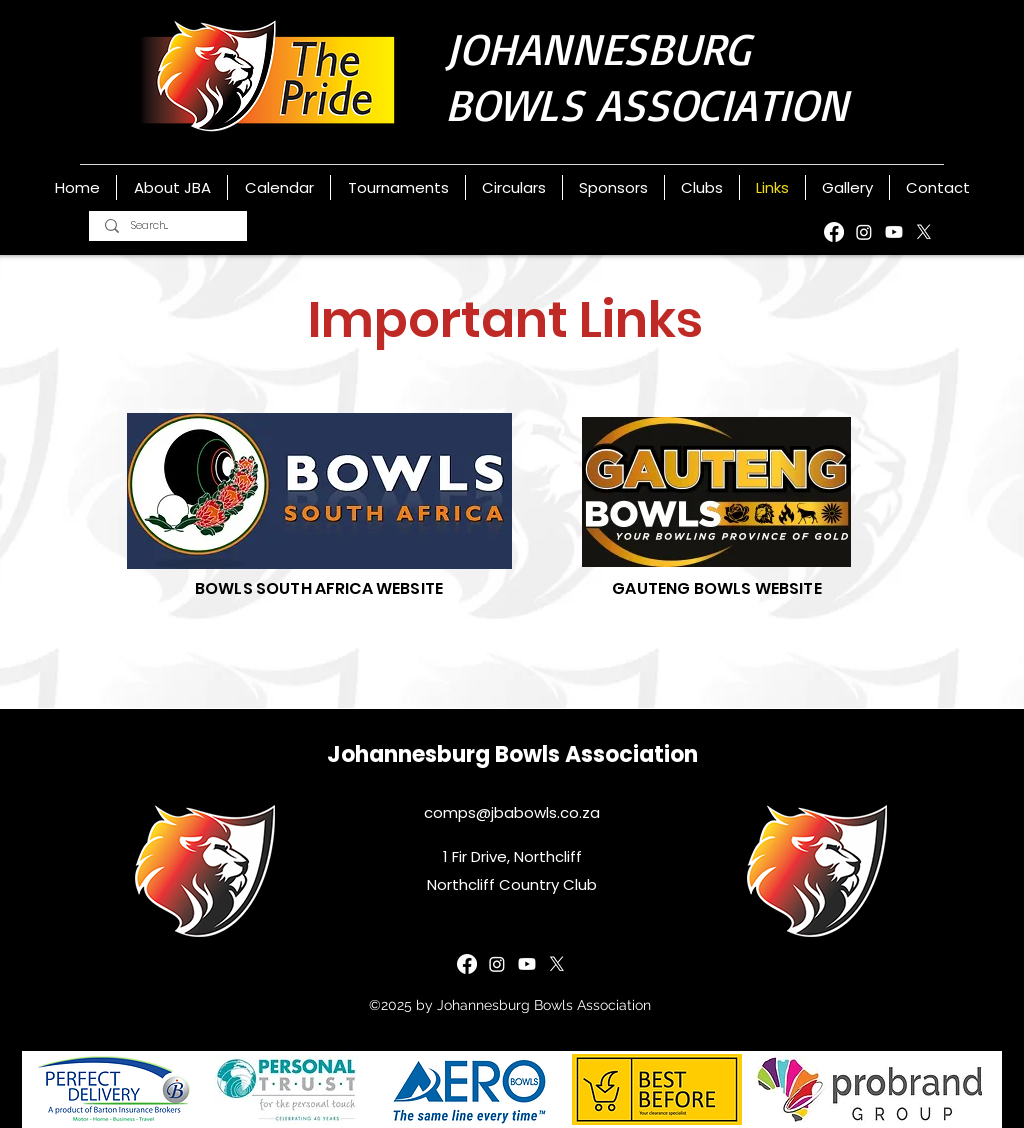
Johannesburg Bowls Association (512, 754)
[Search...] (168, 226)
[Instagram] (864, 232)
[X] (924, 232)
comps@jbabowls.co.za (512, 812)
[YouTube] (894, 232)
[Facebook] (834, 232)
